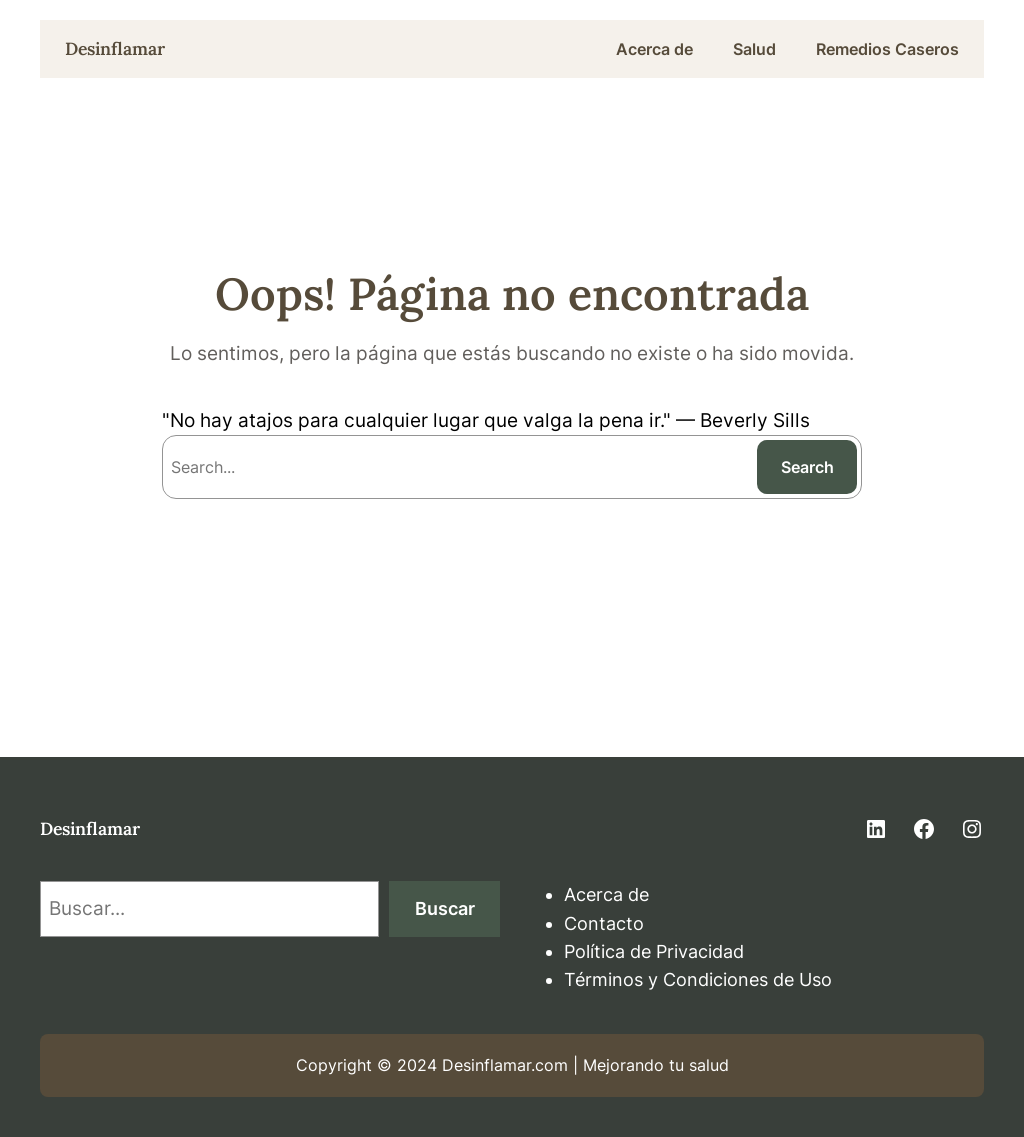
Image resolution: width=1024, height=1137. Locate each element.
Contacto (604, 923)
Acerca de (606, 894)
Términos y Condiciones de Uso (698, 979)
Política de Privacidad (654, 951)
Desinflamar (115, 48)
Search (807, 467)
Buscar (445, 908)
